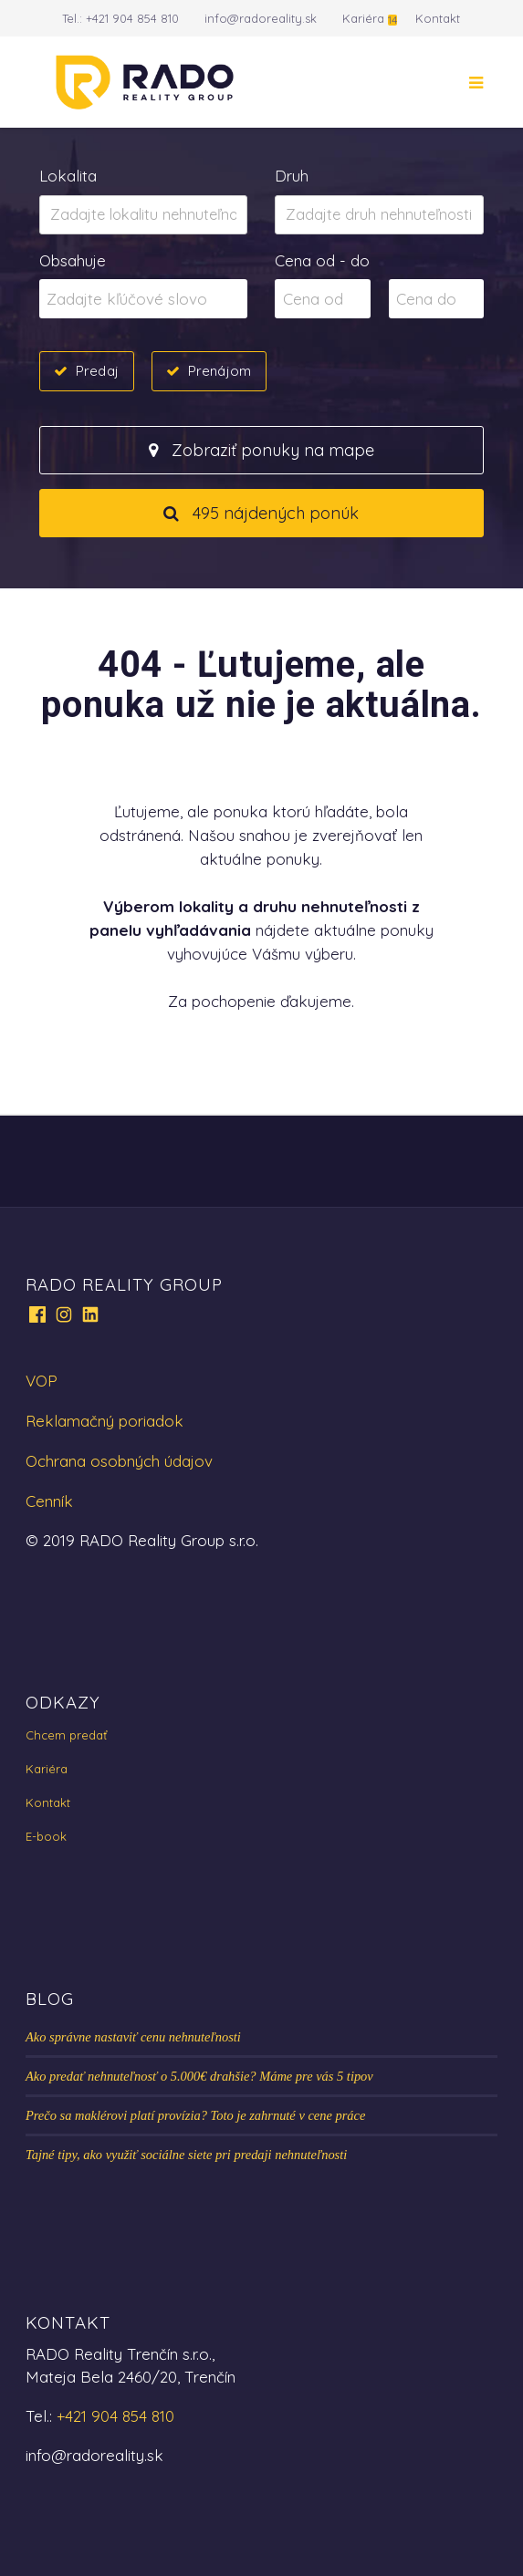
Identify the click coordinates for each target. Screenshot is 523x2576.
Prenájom (219, 370)
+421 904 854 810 (132, 18)
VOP (42, 1380)
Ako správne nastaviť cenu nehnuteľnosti (133, 2037)
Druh (292, 175)
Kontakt (437, 18)
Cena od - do (322, 260)
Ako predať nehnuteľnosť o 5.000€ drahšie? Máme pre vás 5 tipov (199, 2076)
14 (392, 19)
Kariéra (363, 18)
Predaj (97, 370)
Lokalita (68, 175)
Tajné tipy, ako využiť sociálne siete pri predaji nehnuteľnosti (186, 2154)
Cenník (49, 1501)
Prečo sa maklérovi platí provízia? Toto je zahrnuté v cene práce (195, 2115)
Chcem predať (66, 1735)
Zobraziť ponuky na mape (261, 450)
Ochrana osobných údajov (119, 1460)
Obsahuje (72, 260)
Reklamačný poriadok (104, 1420)
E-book (46, 1836)
